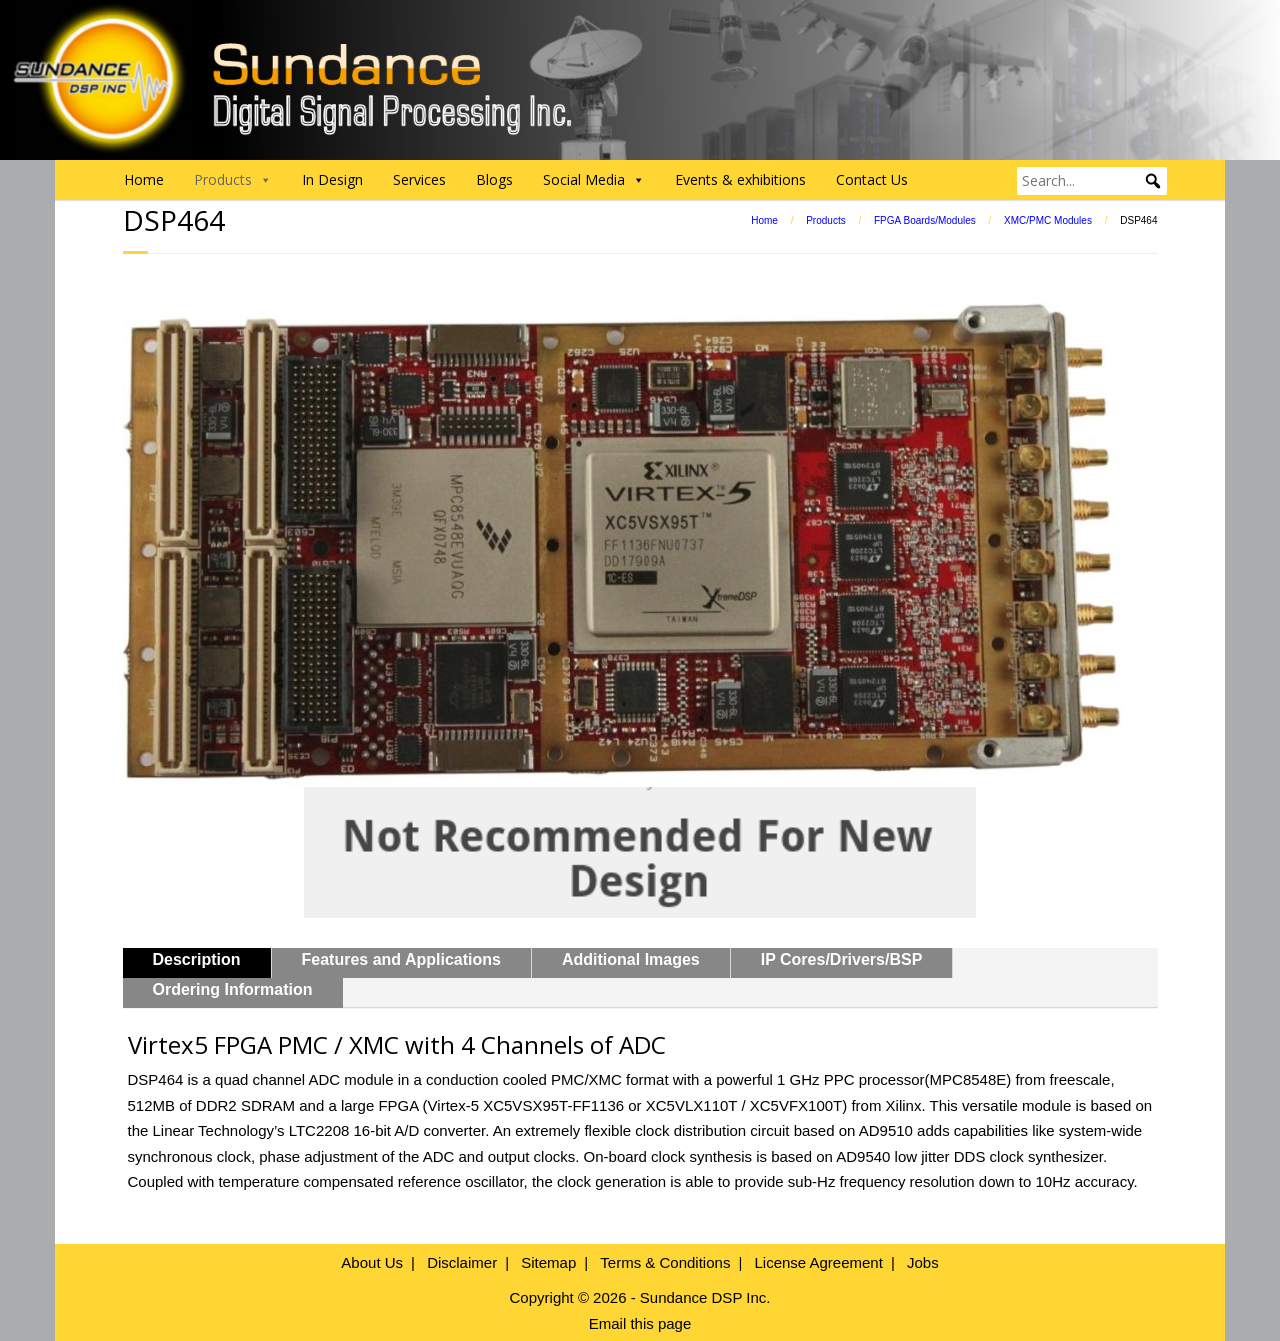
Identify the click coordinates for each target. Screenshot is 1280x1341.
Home (144, 179)
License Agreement (818, 1262)
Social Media (594, 180)
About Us (372, 1262)
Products (825, 220)
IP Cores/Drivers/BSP (842, 959)
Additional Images (631, 959)
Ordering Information (233, 989)
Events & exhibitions (740, 179)
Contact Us (872, 179)
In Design (332, 179)
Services (419, 179)
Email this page (640, 1323)
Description (197, 959)
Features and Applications (401, 959)
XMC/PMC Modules (1048, 220)
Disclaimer (462, 1262)
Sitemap (548, 1262)
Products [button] (233, 180)
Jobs (923, 1262)
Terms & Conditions (665, 1262)
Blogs (494, 179)
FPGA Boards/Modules (925, 220)
